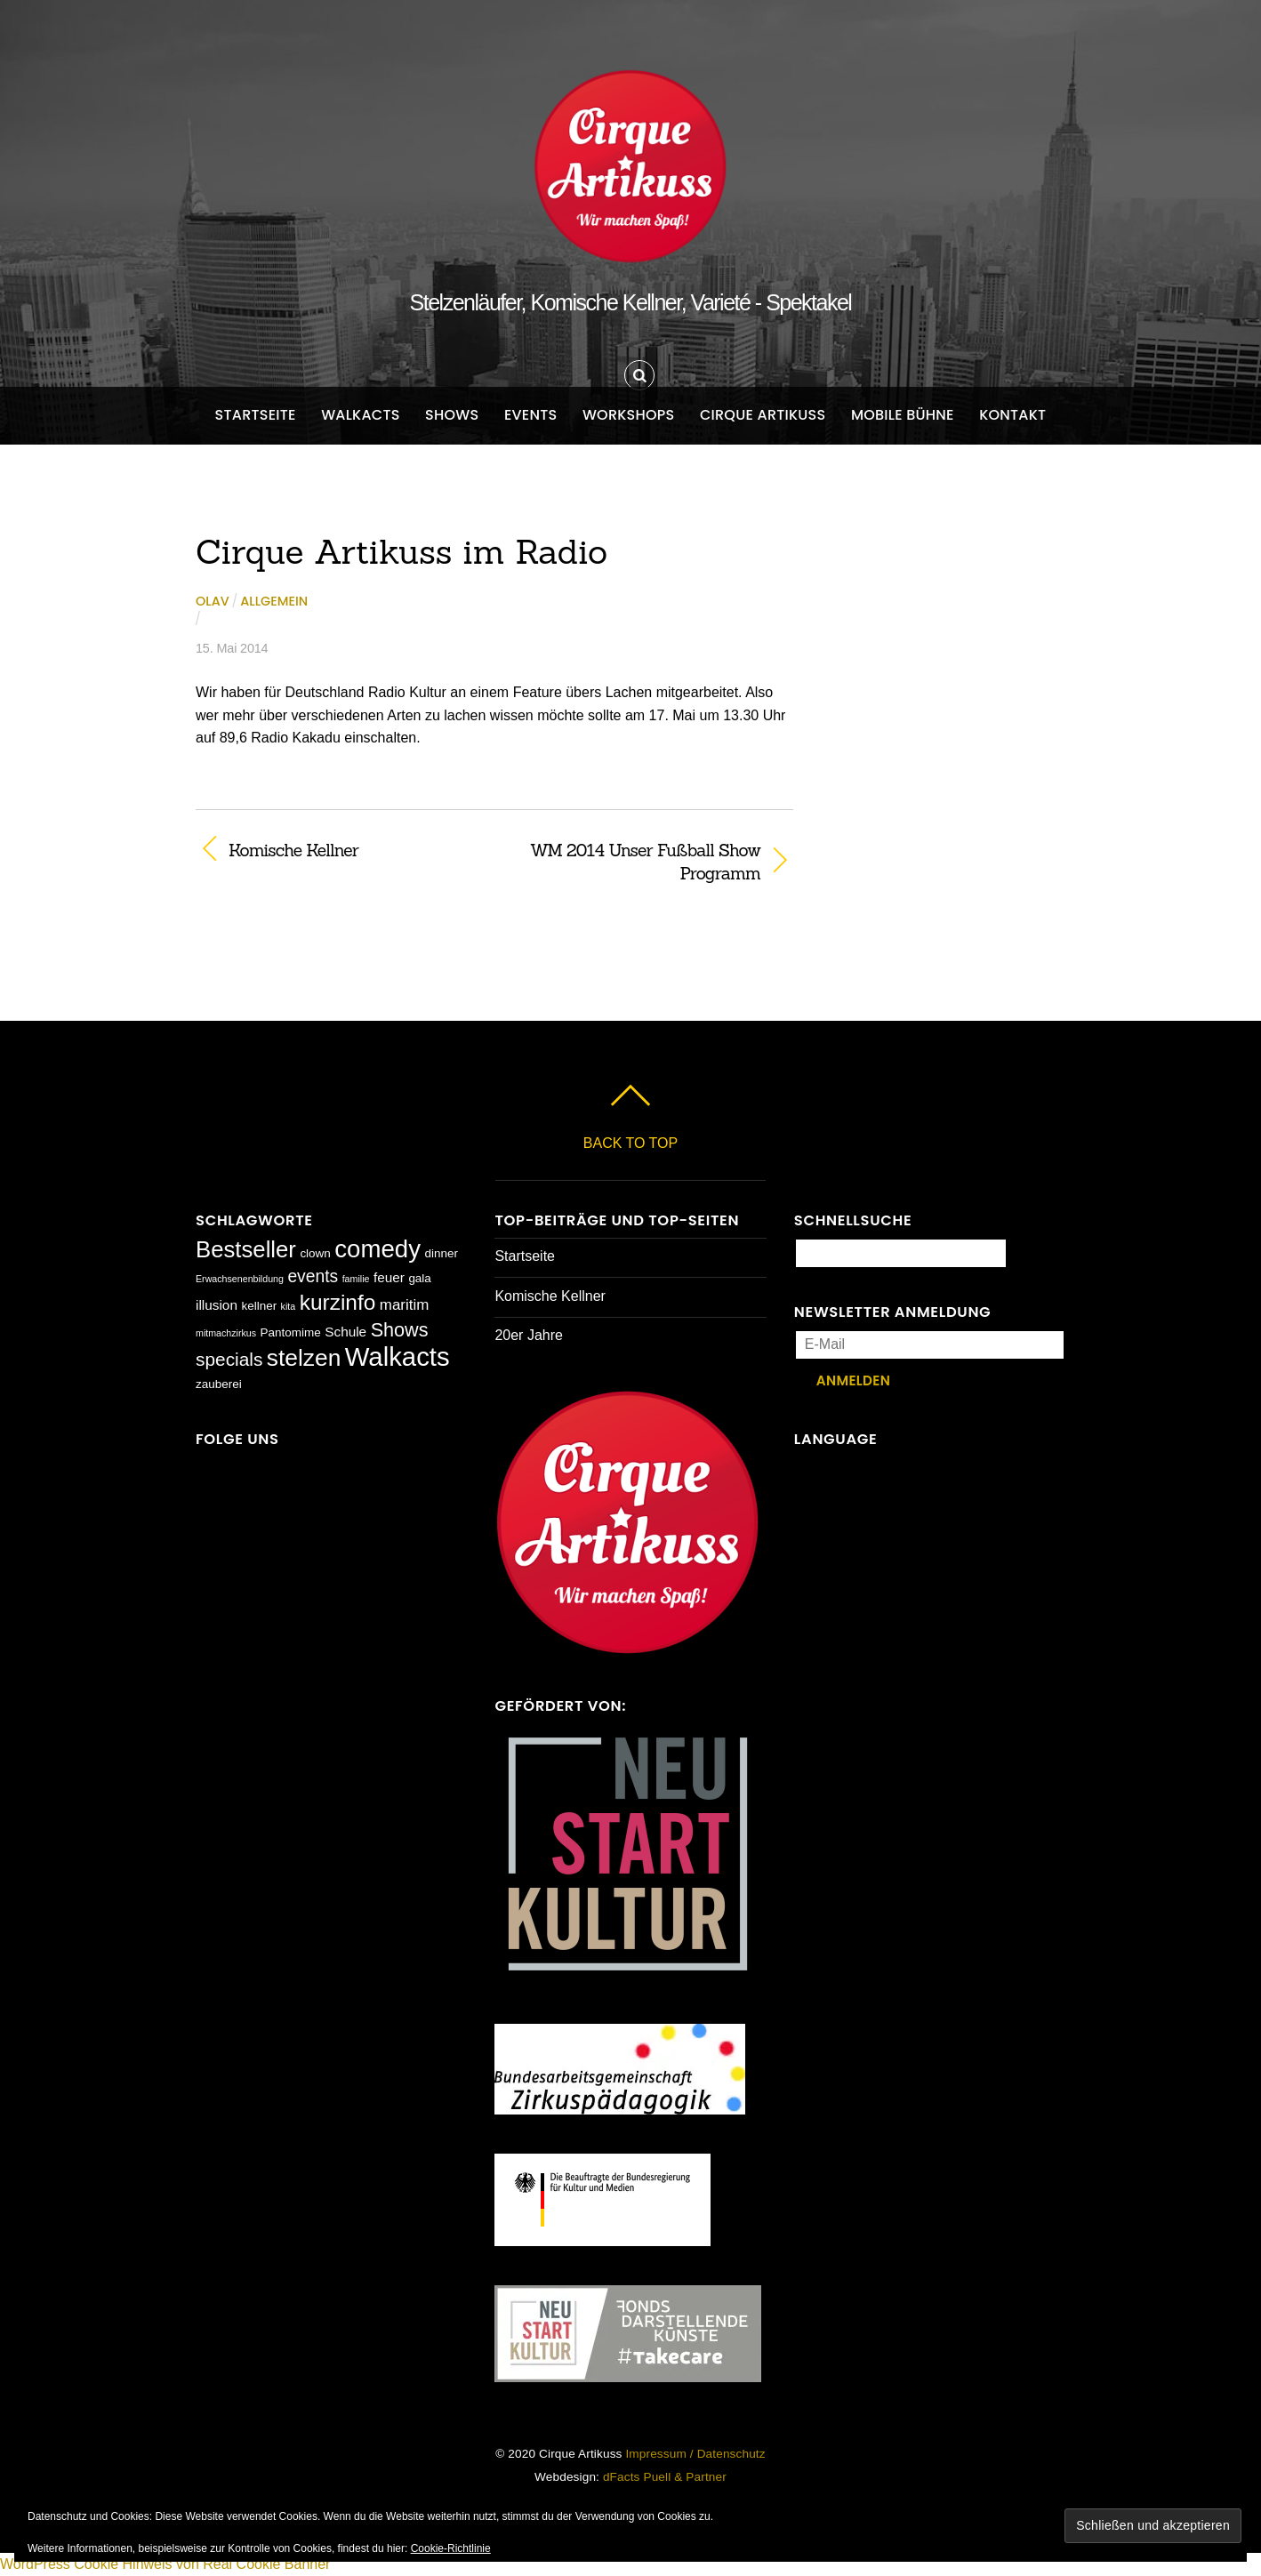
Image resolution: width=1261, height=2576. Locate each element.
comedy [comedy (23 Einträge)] (377, 1249)
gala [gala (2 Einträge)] (419, 1278)
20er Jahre (528, 1335)
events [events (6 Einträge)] (312, 1276)
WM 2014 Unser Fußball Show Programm (636, 861)
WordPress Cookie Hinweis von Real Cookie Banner (165, 2564)
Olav (212, 601)
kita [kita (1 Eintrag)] (288, 1306)
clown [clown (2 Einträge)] (315, 1253)
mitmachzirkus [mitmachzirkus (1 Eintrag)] (226, 1333)
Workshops (628, 415)
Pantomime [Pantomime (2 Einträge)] (291, 1332)
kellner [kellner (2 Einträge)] (259, 1305)
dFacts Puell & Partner (665, 2477)
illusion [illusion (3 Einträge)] (216, 1304)
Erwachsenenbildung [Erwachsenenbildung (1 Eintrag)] (240, 1278)
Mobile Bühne (902, 415)
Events (531, 415)
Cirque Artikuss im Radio (401, 551)
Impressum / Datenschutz (695, 2453)
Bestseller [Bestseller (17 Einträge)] (246, 1249)
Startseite (255, 415)
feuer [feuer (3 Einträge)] (389, 1277)
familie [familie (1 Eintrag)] (356, 1278)
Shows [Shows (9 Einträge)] (400, 1330)
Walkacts (360, 415)
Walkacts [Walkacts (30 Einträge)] (397, 1356)
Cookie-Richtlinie (451, 2548)
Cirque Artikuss (763, 415)
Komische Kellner (293, 850)
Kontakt (1012, 415)
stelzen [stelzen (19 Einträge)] (304, 1357)
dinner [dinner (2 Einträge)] (440, 1253)
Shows (451, 415)
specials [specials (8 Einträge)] (229, 1359)
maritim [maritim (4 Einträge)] (405, 1304)
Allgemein (274, 601)
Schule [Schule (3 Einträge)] (345, 1331)
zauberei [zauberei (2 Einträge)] (219, 1384)
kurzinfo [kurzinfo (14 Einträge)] (338, 1302)
